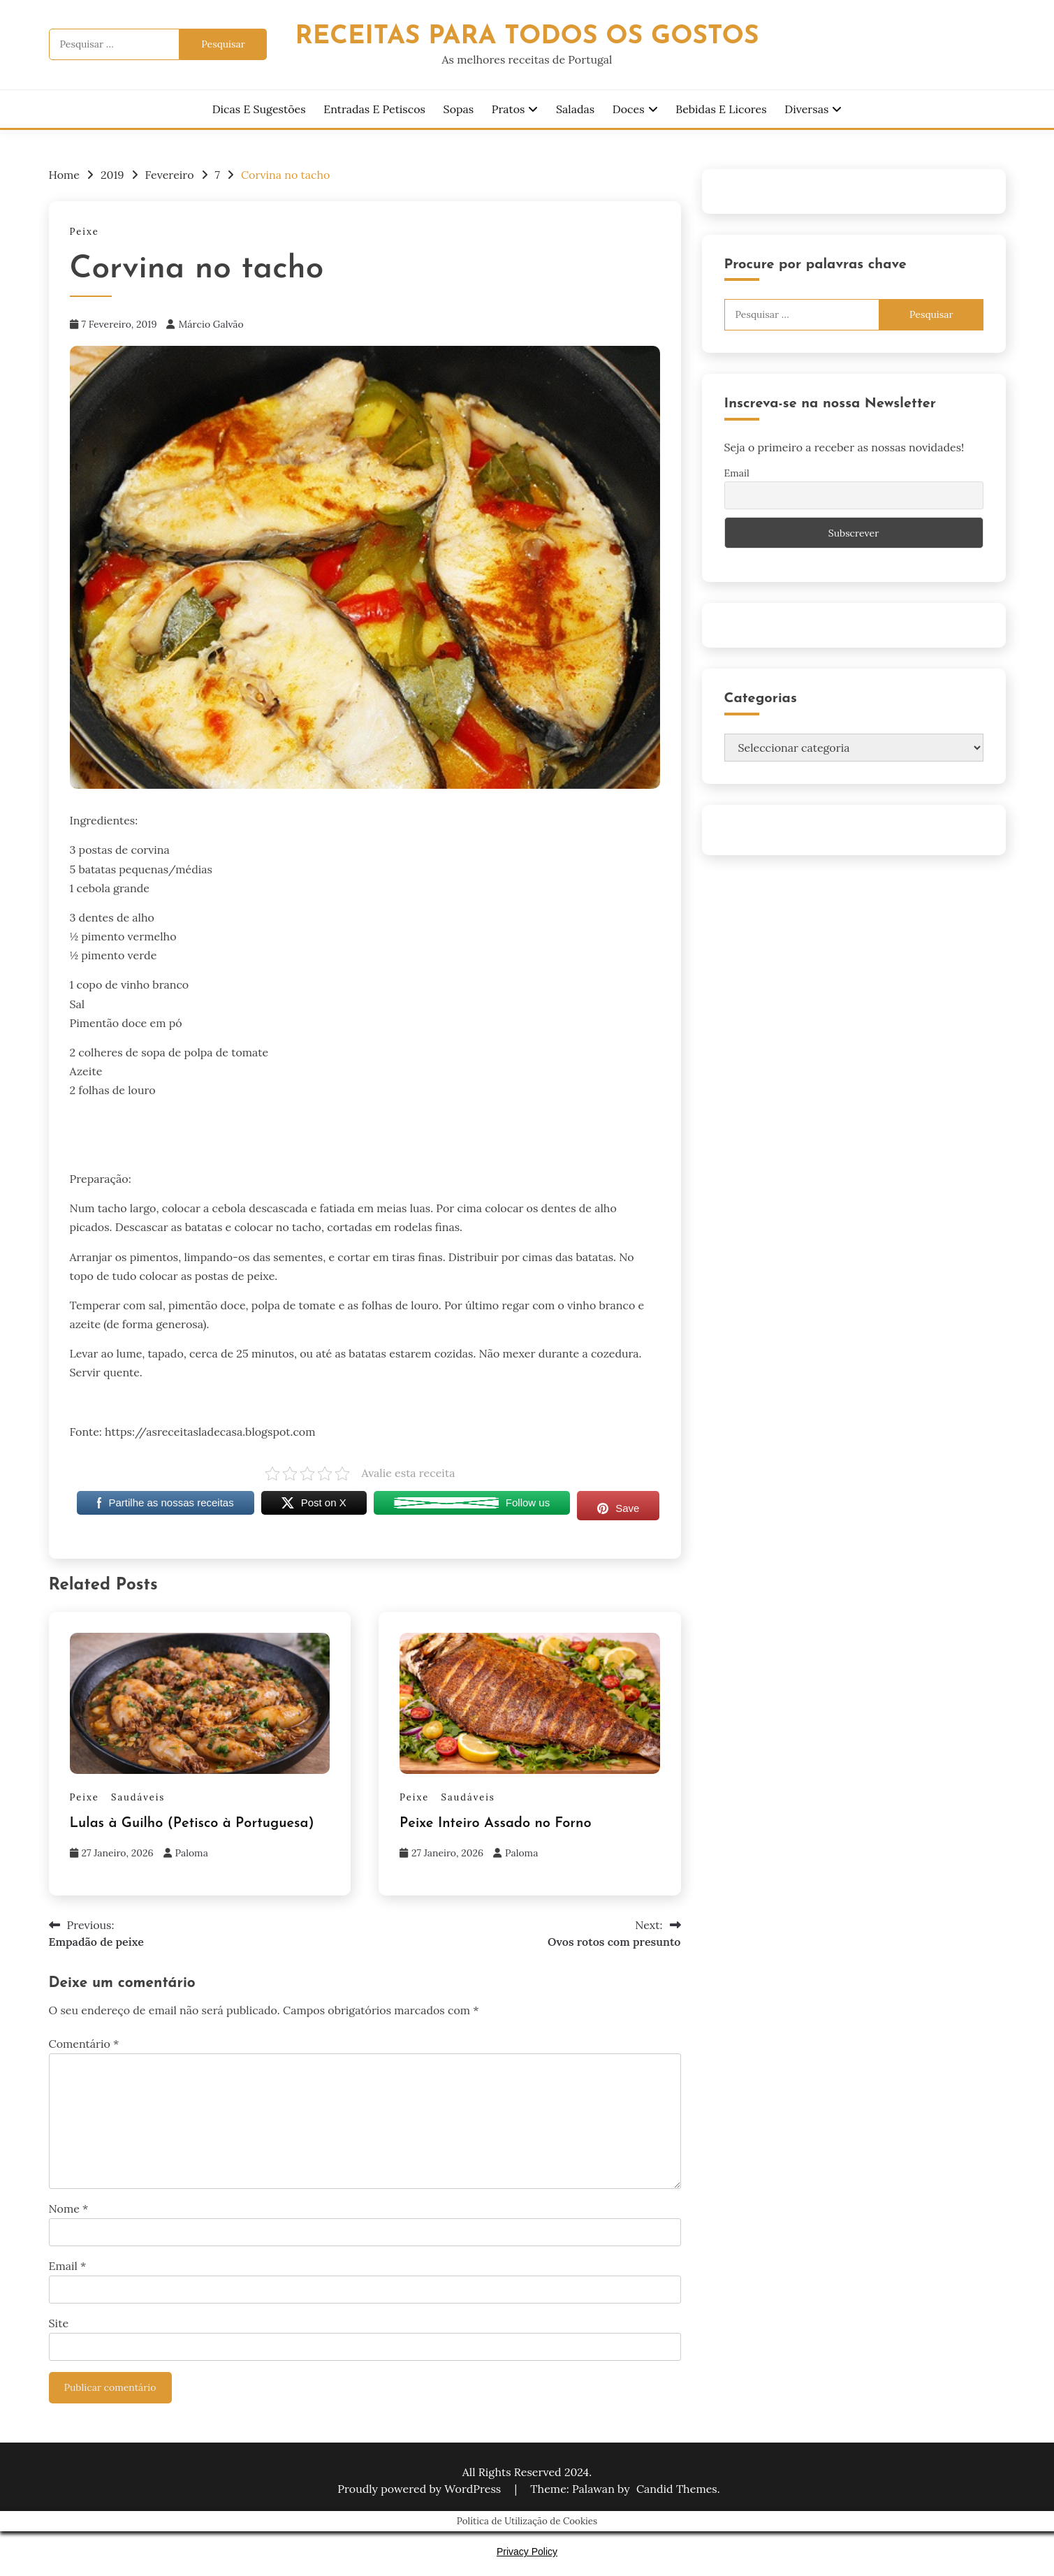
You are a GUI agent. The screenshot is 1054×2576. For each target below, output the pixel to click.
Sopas (459, 109)
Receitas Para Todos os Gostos (527, 37)
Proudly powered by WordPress (420, 2489)
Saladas (575, 109)
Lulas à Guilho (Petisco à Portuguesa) (192, 1824)
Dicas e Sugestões (259, 109)
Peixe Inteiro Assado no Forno (496, 1824)
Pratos (508, 109)
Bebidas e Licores (720, 109)
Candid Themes (676, 2489)
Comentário (84, 2044)
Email (68, 2266)
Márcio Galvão (210, 324)
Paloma (191, 1853)
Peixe (84, 232)
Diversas (806, 109)
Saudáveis (138, 1797)
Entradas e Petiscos (374, 109)
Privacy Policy (527, 2551)
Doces (629, 109)
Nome (69, 2208)
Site (59, 2323)
